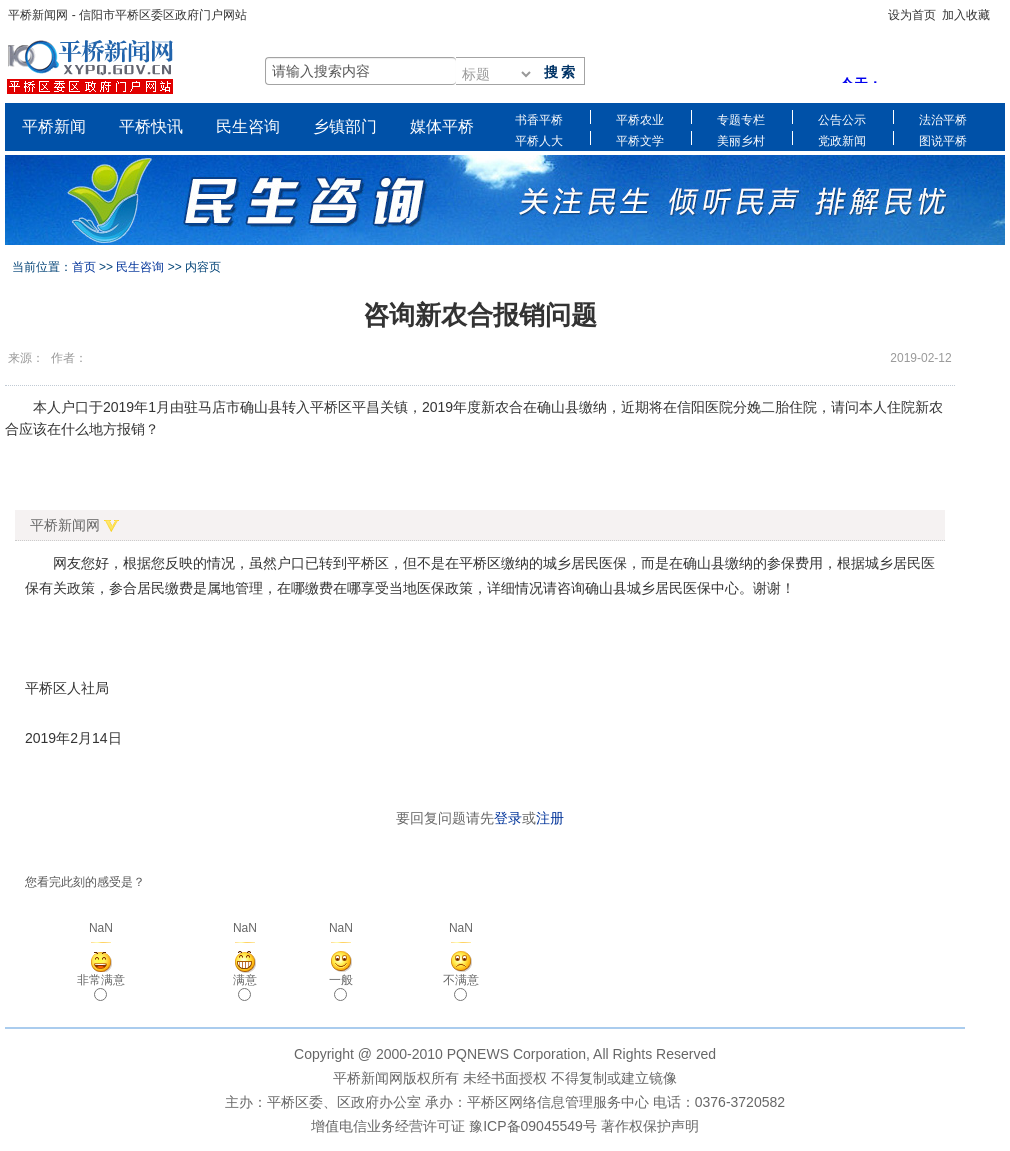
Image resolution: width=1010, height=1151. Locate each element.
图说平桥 (943, 139)
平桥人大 (539, 139)
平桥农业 (640, 118)
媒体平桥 (442, 126)
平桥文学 (640, 139)
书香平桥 (539, 118)
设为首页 (912, 15)
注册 (550, 818)
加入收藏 (966, 15)
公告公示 (842, 118)
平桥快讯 (151, 126)
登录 (508, 818)
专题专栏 (741, 118)
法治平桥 (943, 118)
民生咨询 (248, 126)
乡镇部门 (345, 126)
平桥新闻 (54, 126)
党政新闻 (842, 139)
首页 (84, 267)
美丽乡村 (741, 139)
